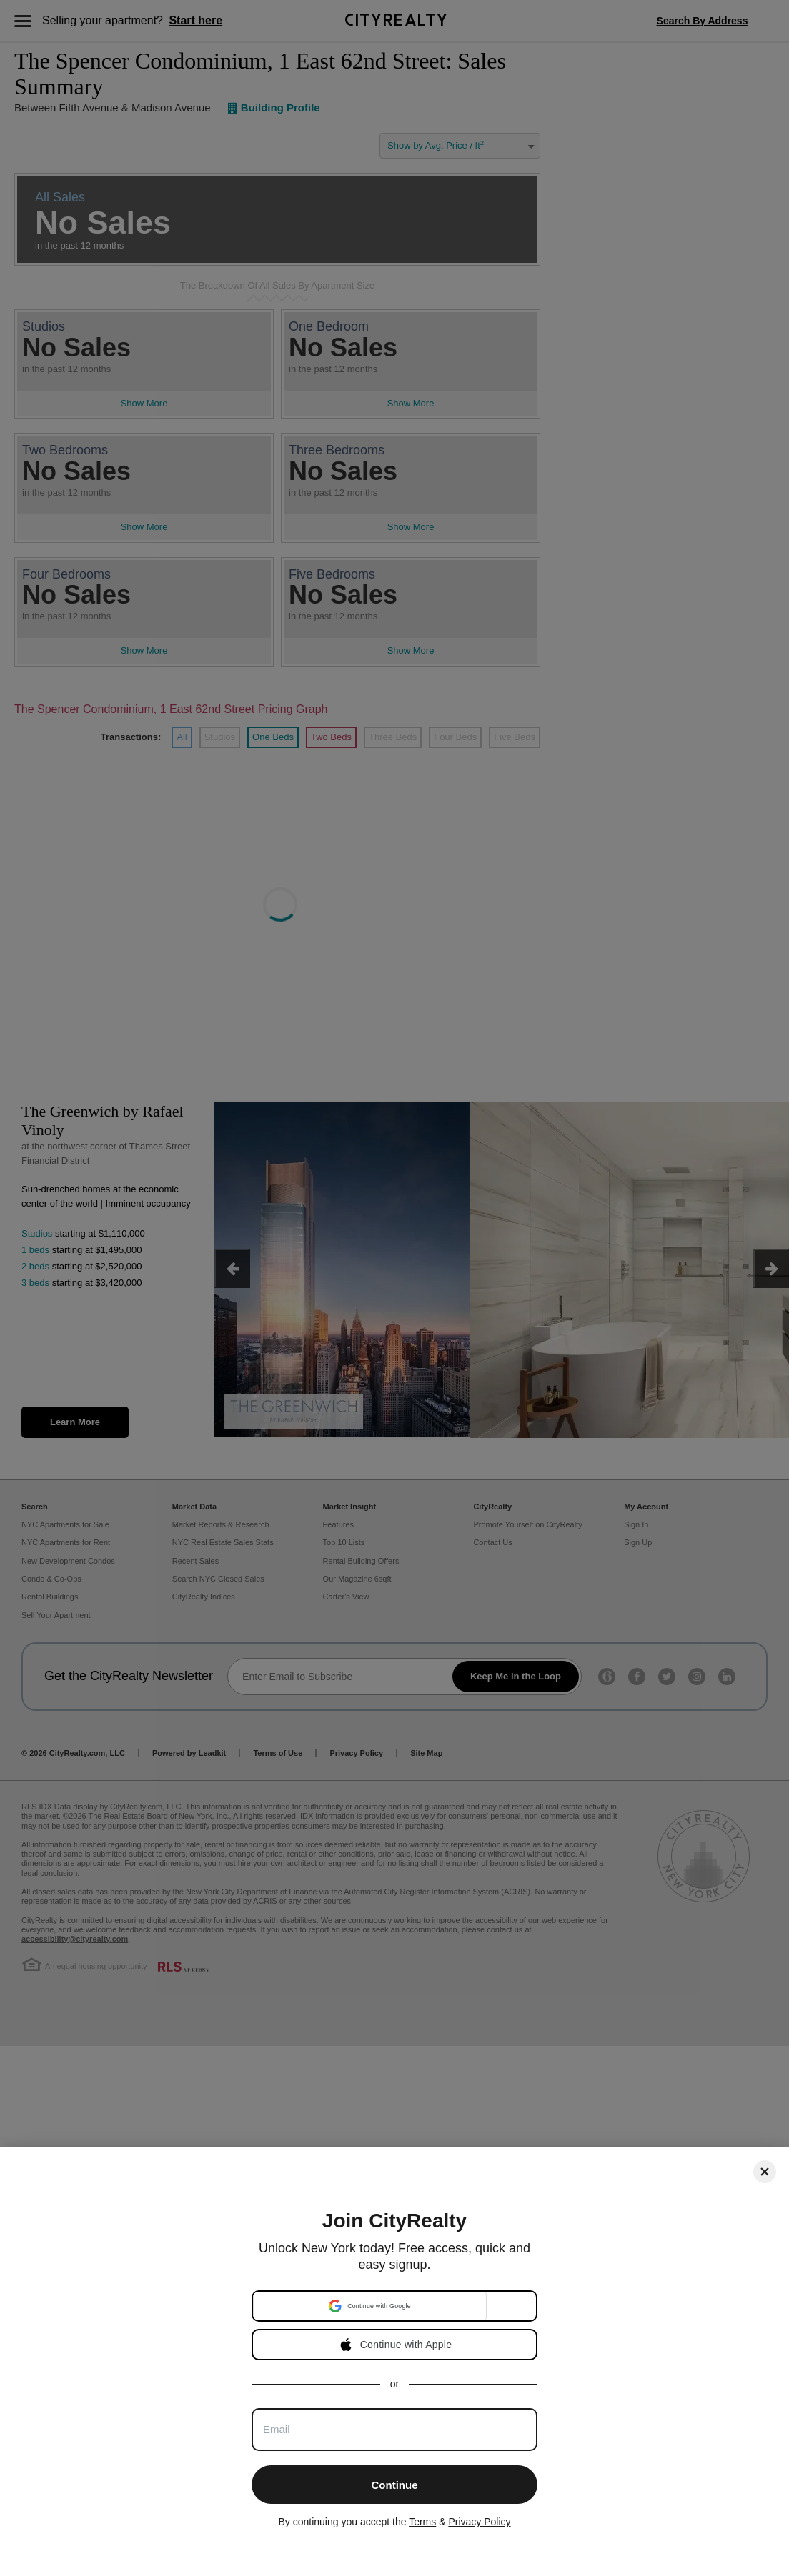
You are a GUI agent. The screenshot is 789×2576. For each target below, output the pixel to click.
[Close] (764, 2171)
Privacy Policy (479, 2521)
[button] (370, 2306)
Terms (422, 2521)
